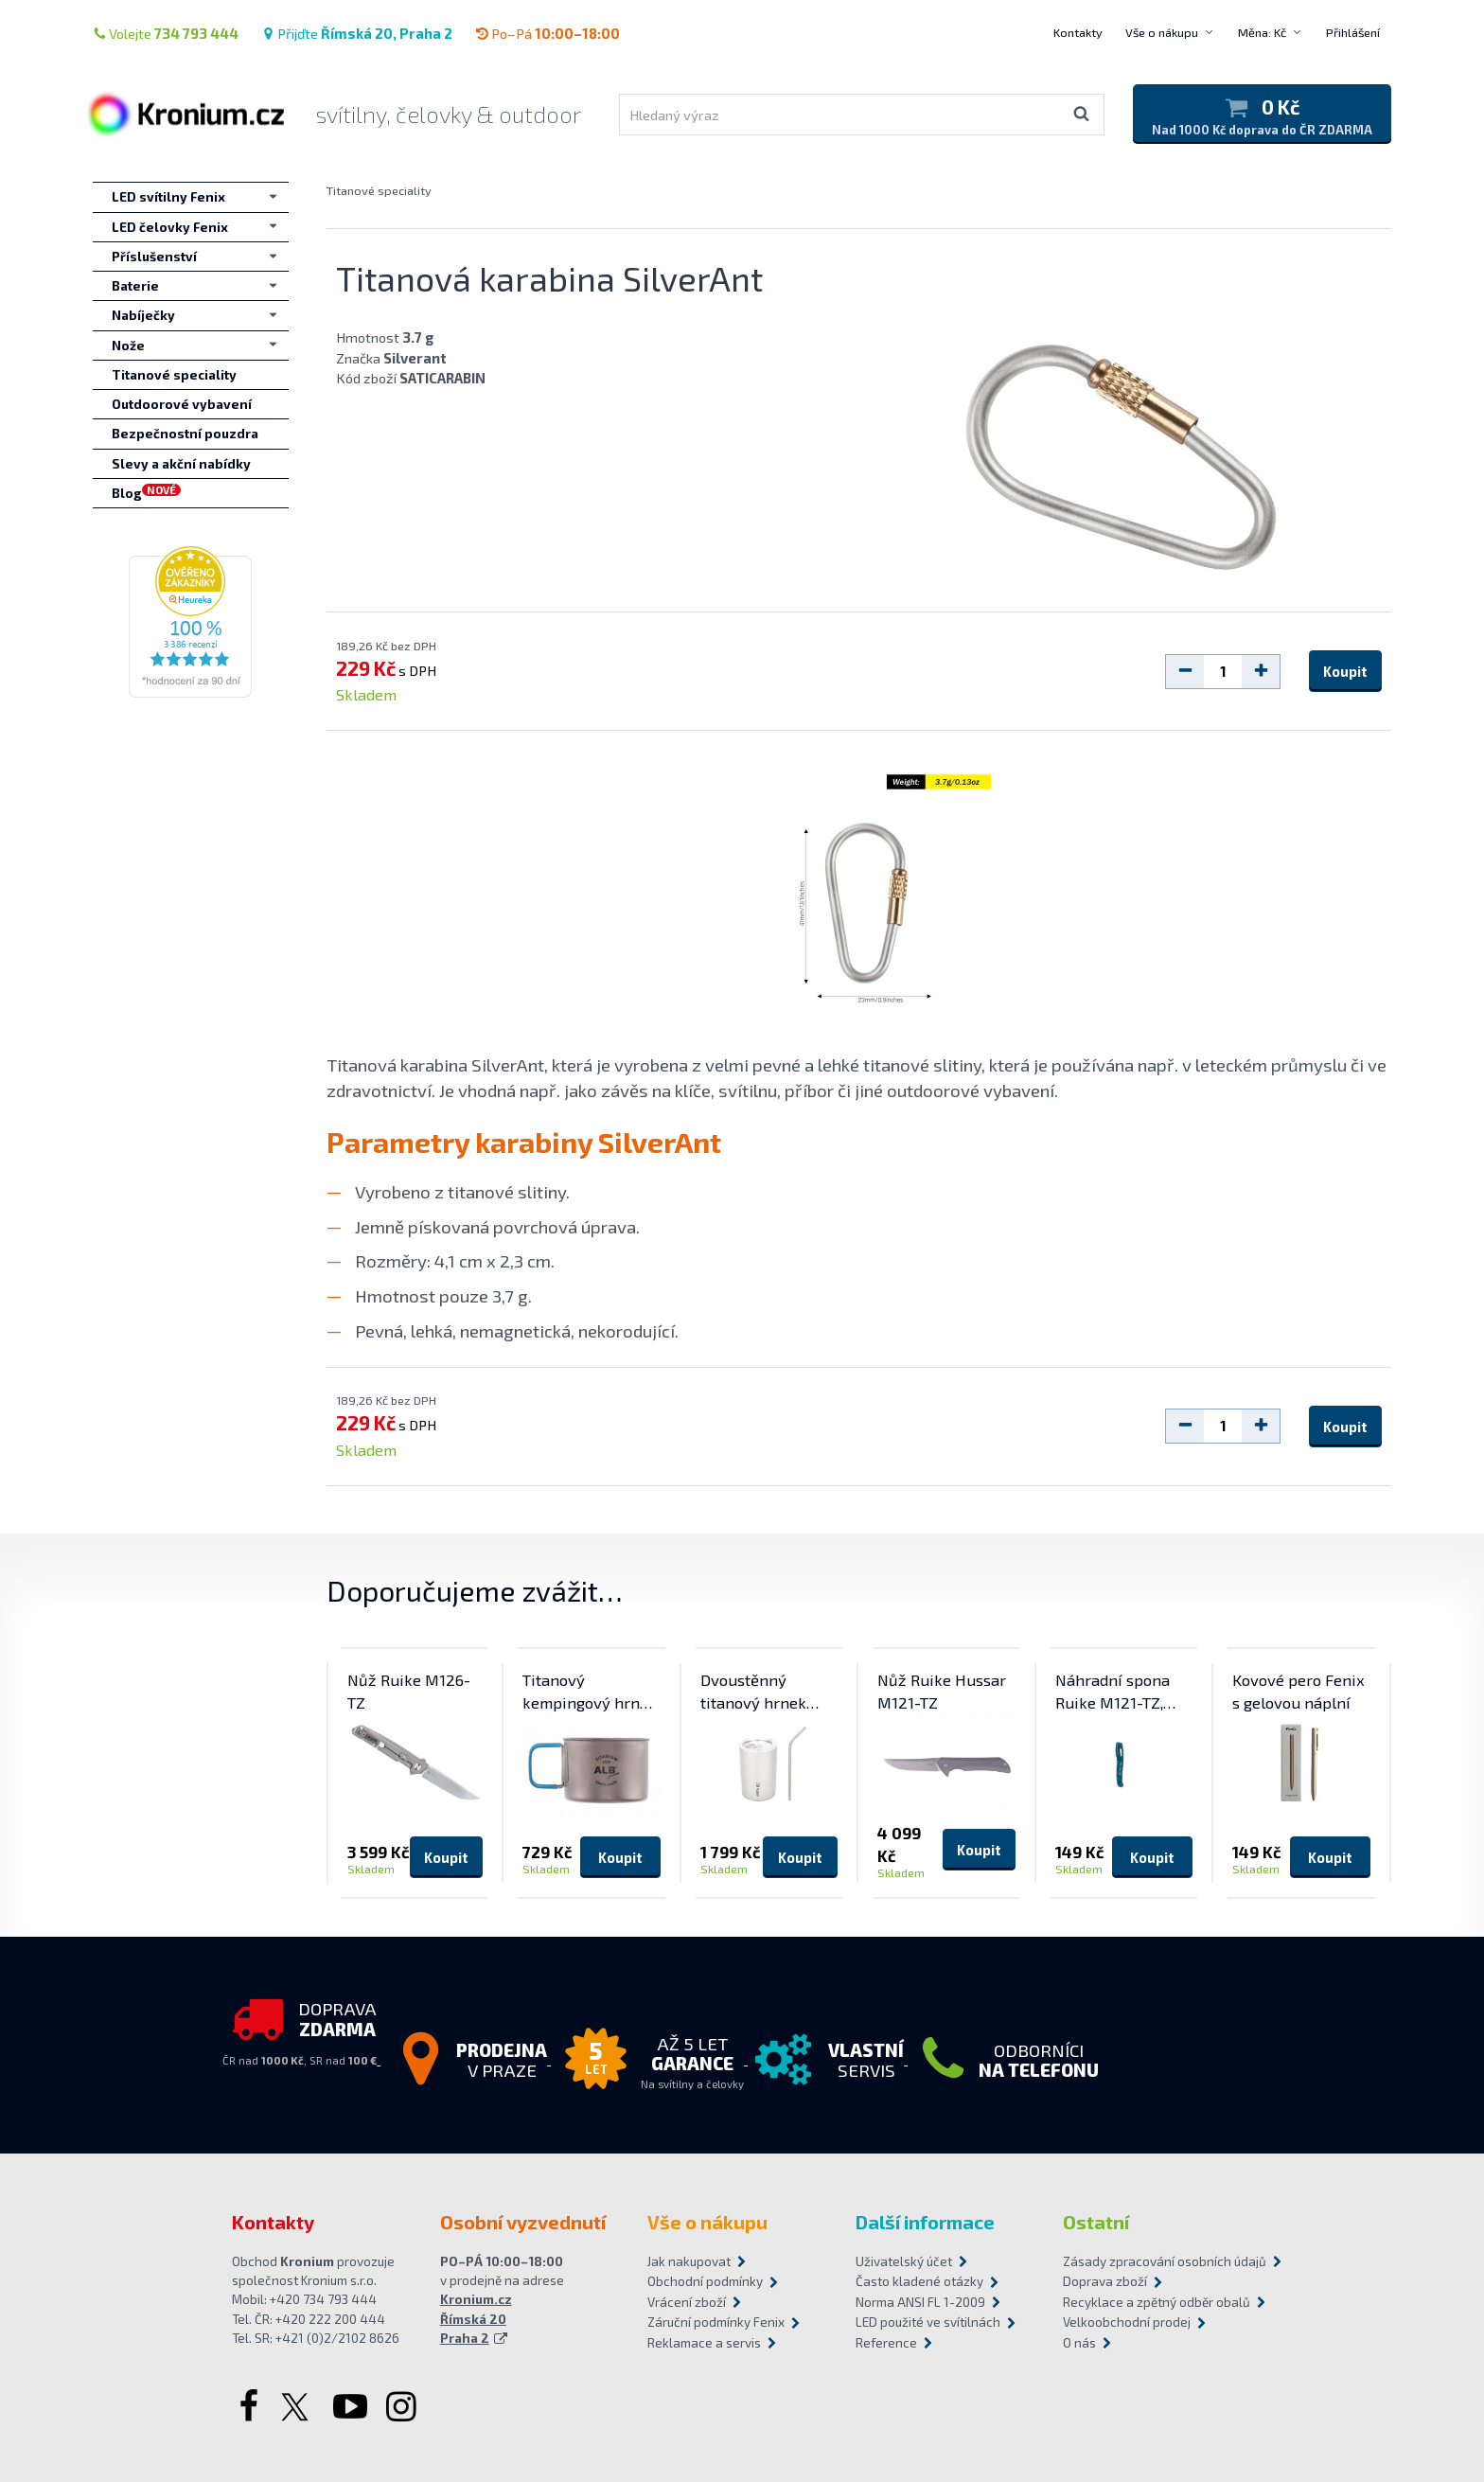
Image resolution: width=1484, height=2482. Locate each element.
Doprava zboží (1105, 2281)
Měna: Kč (1262, 32)
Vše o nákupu (1161, 32)
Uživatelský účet (904, 2261)
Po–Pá (547, 33)
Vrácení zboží (686, 2302)
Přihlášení (1353, 32)
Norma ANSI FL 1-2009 (920, 2302)
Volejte (165, 33)
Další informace (925, 2221)
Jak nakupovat (689, 2261)
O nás (1079, 2342)
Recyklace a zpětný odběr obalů (1156, 2302)
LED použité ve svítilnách (928, 2322)
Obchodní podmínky (705, 2281)
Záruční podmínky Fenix (716, 2322)
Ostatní (1096, 2221)
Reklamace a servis (704, 2342)
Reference (886, 2342)
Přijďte (356, 33)
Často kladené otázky (919, 2281)
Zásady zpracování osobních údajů (1157, 2261)
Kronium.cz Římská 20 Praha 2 (476, 2319)
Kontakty (1078, 32)
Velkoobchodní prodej (1127, 2322)
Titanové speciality (379, 190)
